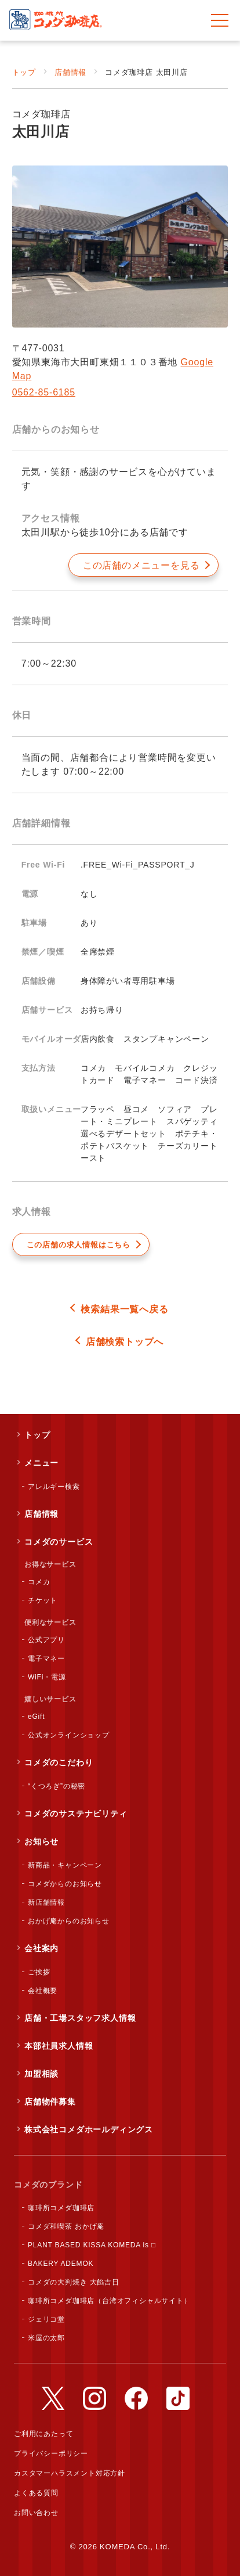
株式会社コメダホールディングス (88, 2129)
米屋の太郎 (46, 2338)
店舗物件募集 (50, 2101)
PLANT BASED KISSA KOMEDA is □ (92, 2245)
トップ (24, 72)
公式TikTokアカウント (178, 2398)
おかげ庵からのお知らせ (69, 1921)
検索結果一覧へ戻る (124, 1309)
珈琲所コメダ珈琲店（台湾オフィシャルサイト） (109, 2301)
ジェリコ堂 (46, 2319)
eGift (36, 1716)
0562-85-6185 (43, 392)
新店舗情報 (46, 1902)
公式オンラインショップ (69, 1735)
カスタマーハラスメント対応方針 (69, 2473)
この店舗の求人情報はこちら (78, 1244)
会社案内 (41, 1948)
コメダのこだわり (58, 1762)
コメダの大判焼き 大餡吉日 (73, 2282)
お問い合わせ (36, 2513)
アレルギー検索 (54, 1487)
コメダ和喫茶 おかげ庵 (66, 2226)
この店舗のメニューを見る (141, 565)
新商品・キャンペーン (65, 1865)
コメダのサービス (58, 1541)
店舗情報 (70, 72)
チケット (42, 1600)
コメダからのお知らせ (65, 1884)
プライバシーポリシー (51, 2453)
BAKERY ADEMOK (60, 2264)
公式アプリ (46, 1640)
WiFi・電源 (47, 1677)
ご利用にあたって (43, 2434)
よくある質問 (36, 2493)
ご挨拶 (39, 1972)
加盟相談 (41, 2073)
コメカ (39, 1582)
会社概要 (42, 1991)
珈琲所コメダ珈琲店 (61, 2208)
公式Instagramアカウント (94, 2398)
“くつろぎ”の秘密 (56, 1786)
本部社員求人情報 (58, 2045)
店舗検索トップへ (124, 1342)
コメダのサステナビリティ (76, 1813)
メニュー (41, 1462)
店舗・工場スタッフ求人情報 (80, 2018)
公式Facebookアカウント (136, 2398)
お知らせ (41, 1841)
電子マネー (46, 1658)
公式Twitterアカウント (52, 2398)
